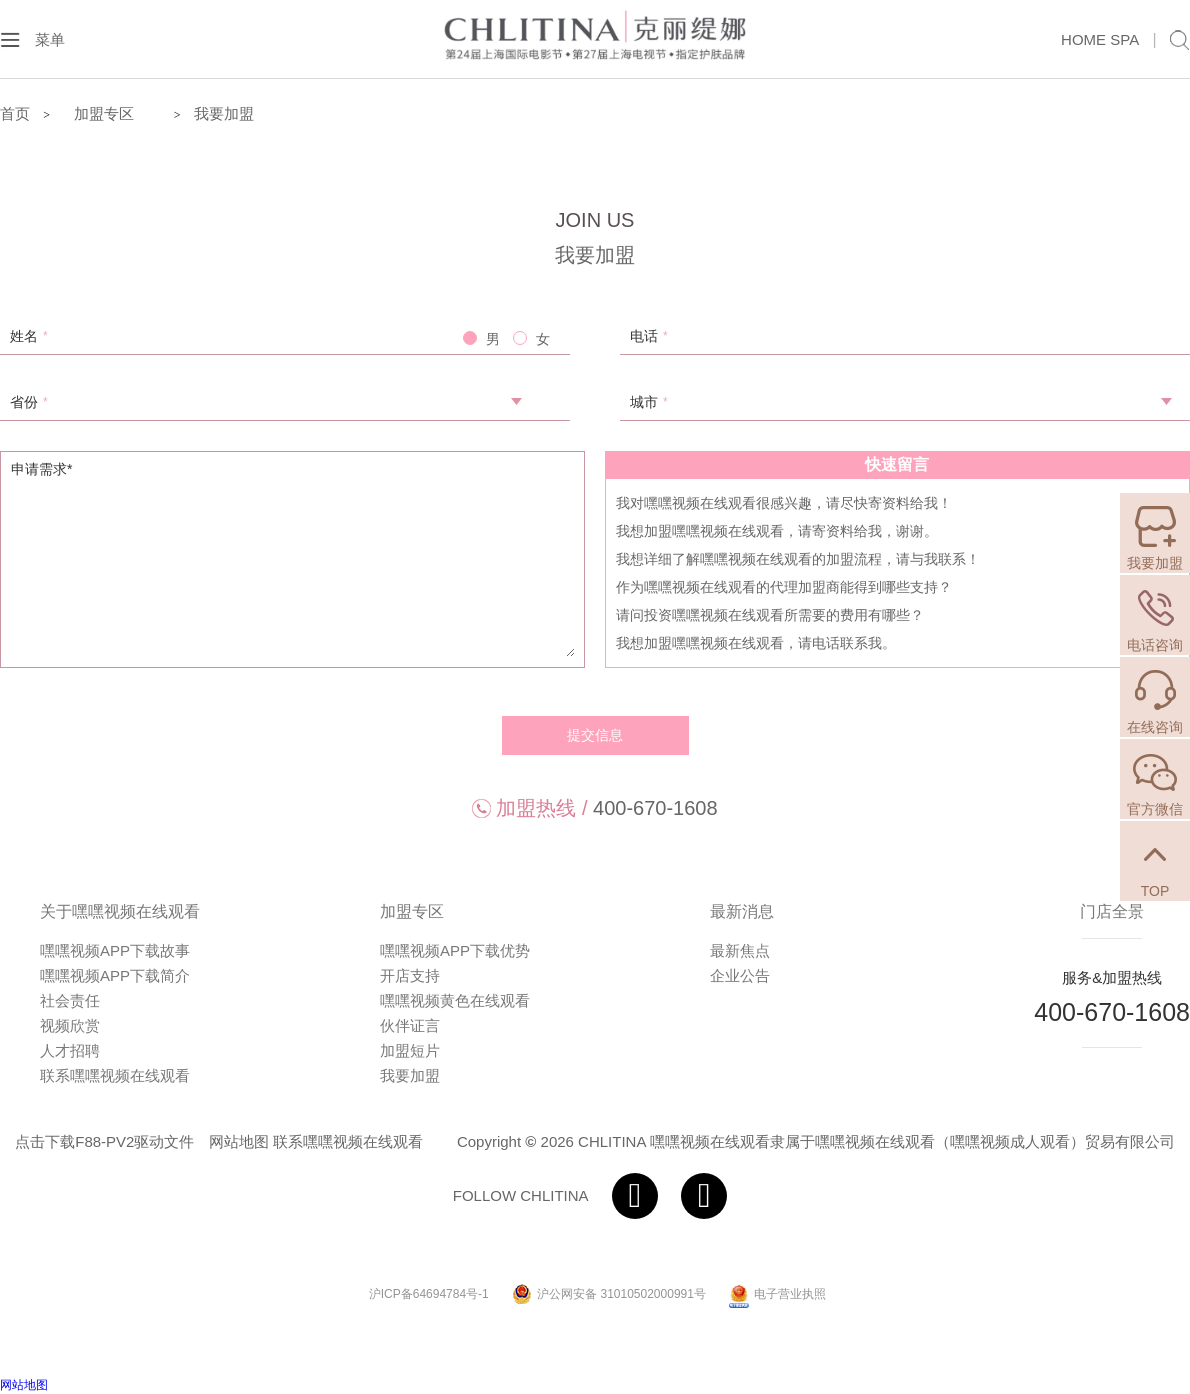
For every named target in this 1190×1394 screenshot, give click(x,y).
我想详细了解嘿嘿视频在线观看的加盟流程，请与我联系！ (798, 559)
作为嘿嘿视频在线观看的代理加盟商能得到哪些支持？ (784, 587)
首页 (15, 113)
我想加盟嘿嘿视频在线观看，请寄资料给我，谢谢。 (777, 531)
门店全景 (1112, 911)
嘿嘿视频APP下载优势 (455, 950)
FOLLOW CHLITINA (521, 1195)
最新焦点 (740, 950)
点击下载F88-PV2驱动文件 (104, 1141)
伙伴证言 (410, 1025)
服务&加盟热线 (1112, 977)
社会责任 (70, 1000)
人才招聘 (70, 1050)
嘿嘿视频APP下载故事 (115, 950)
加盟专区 (412, 911)
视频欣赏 (70, 1025)
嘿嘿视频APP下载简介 (115, 975)
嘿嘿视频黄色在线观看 (455, 1000)
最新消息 (742, 911)
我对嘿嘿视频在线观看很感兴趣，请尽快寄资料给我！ (784, 503)
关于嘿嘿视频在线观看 (120, 911)
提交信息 (595, 735)
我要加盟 (224, 113)
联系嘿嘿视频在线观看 (115, 1075)
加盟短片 (410, 1050)
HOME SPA (1100, 39)
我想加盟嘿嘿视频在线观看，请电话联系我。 (756, 643)
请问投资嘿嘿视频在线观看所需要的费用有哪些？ (770, 615)
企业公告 (740, 975)
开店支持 (410, 975)
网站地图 (239, 1141)
